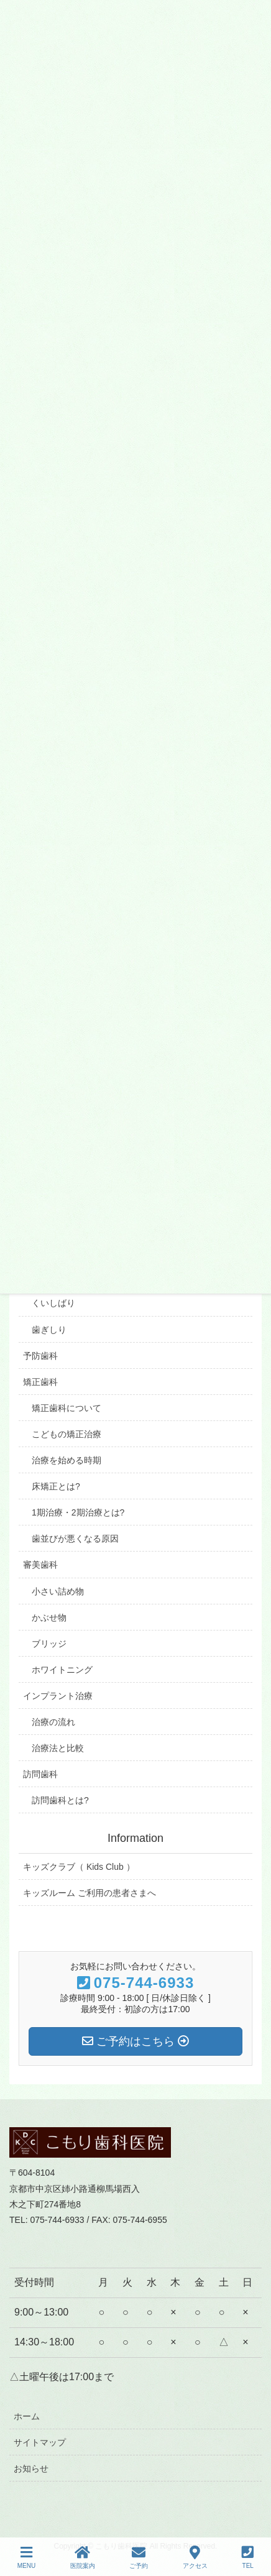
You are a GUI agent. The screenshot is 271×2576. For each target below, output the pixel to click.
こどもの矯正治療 (66, 1434)
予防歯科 (40, 1356)
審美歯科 (40, 1565)
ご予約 (138, 2557)
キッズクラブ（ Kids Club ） (79, 1867)
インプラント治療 (58, 1696)
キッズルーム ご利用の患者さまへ (89, 1893)
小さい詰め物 (58, 1591)
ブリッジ (49, 1644)
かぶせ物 (49, 1617)
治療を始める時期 (66, 1460)
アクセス (195, 2557)
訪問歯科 (40, 1774)
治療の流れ (53, 1722)
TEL (248, 2557)
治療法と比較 (58, 1748)
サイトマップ (40, 2442)
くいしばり (53, 1303)
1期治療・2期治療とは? (78, 1512)
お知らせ (31, 2468)
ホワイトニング (62, 1670)
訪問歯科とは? (60, 1800)
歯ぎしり (49, 1330)
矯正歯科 (40, 1382)
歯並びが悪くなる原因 (75, 1538)
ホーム (27, 2416)
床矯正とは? (56, 1486)
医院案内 (82, 2557)
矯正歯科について (66, 1408)
